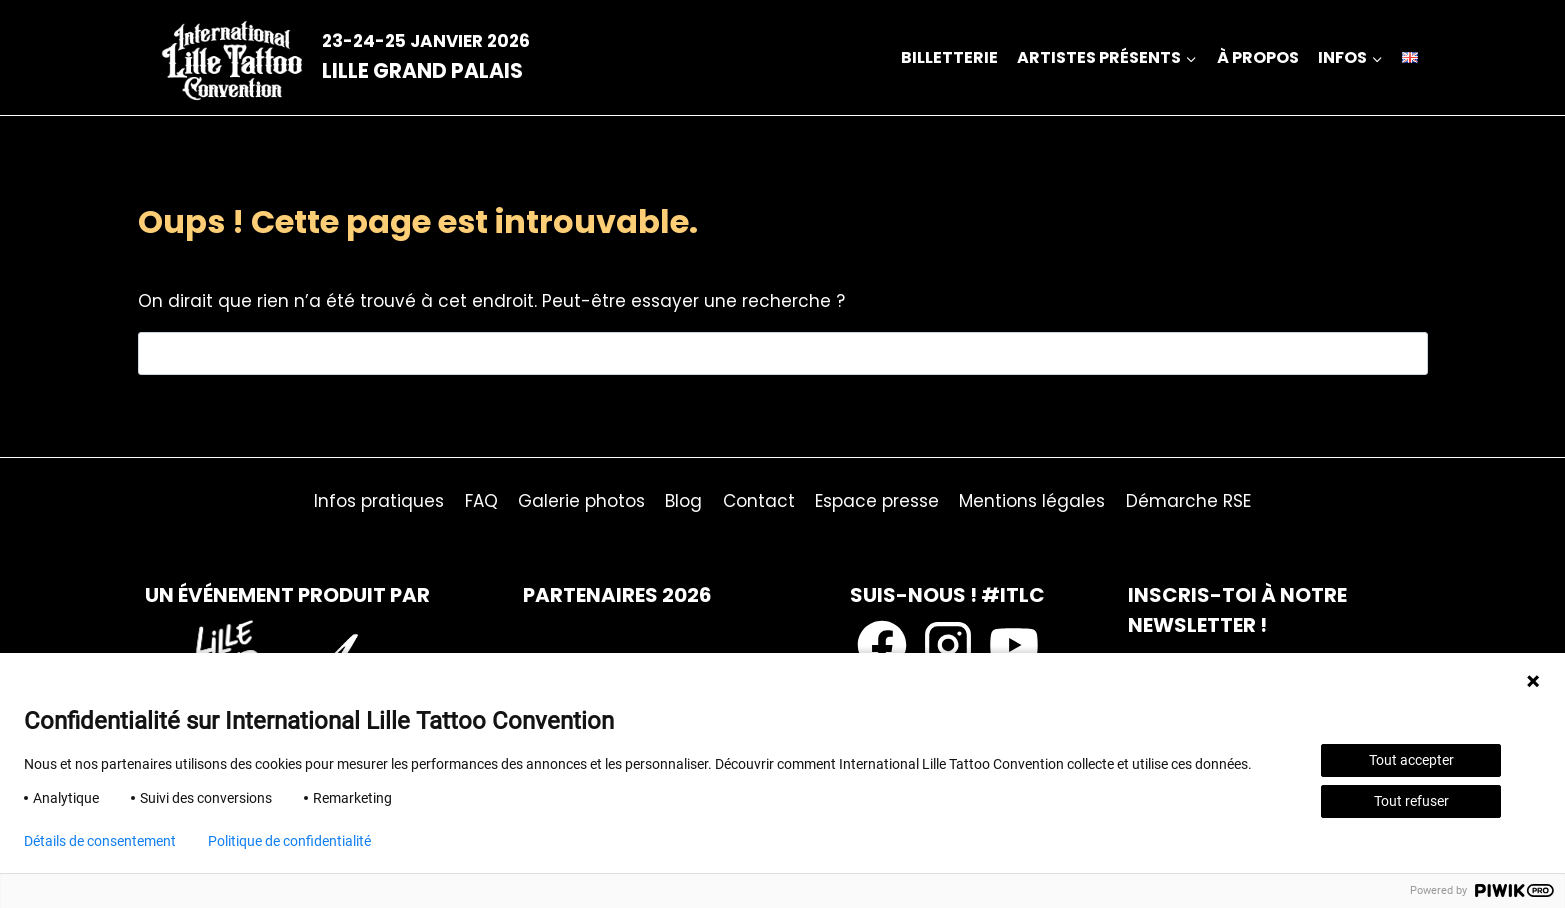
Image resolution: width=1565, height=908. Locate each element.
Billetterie (949, 57)
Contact (759, 501)
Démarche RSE (1188, 501)
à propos (1258, 57)
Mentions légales (1032, 501)
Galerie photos (581, 501)
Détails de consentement (100, 841)
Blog (683, 501)
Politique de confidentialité (289, 841)
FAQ (481, 501)
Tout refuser (1411, 801)
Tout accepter (1411, 760)
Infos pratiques (379, 501)
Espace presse (877, 501)
